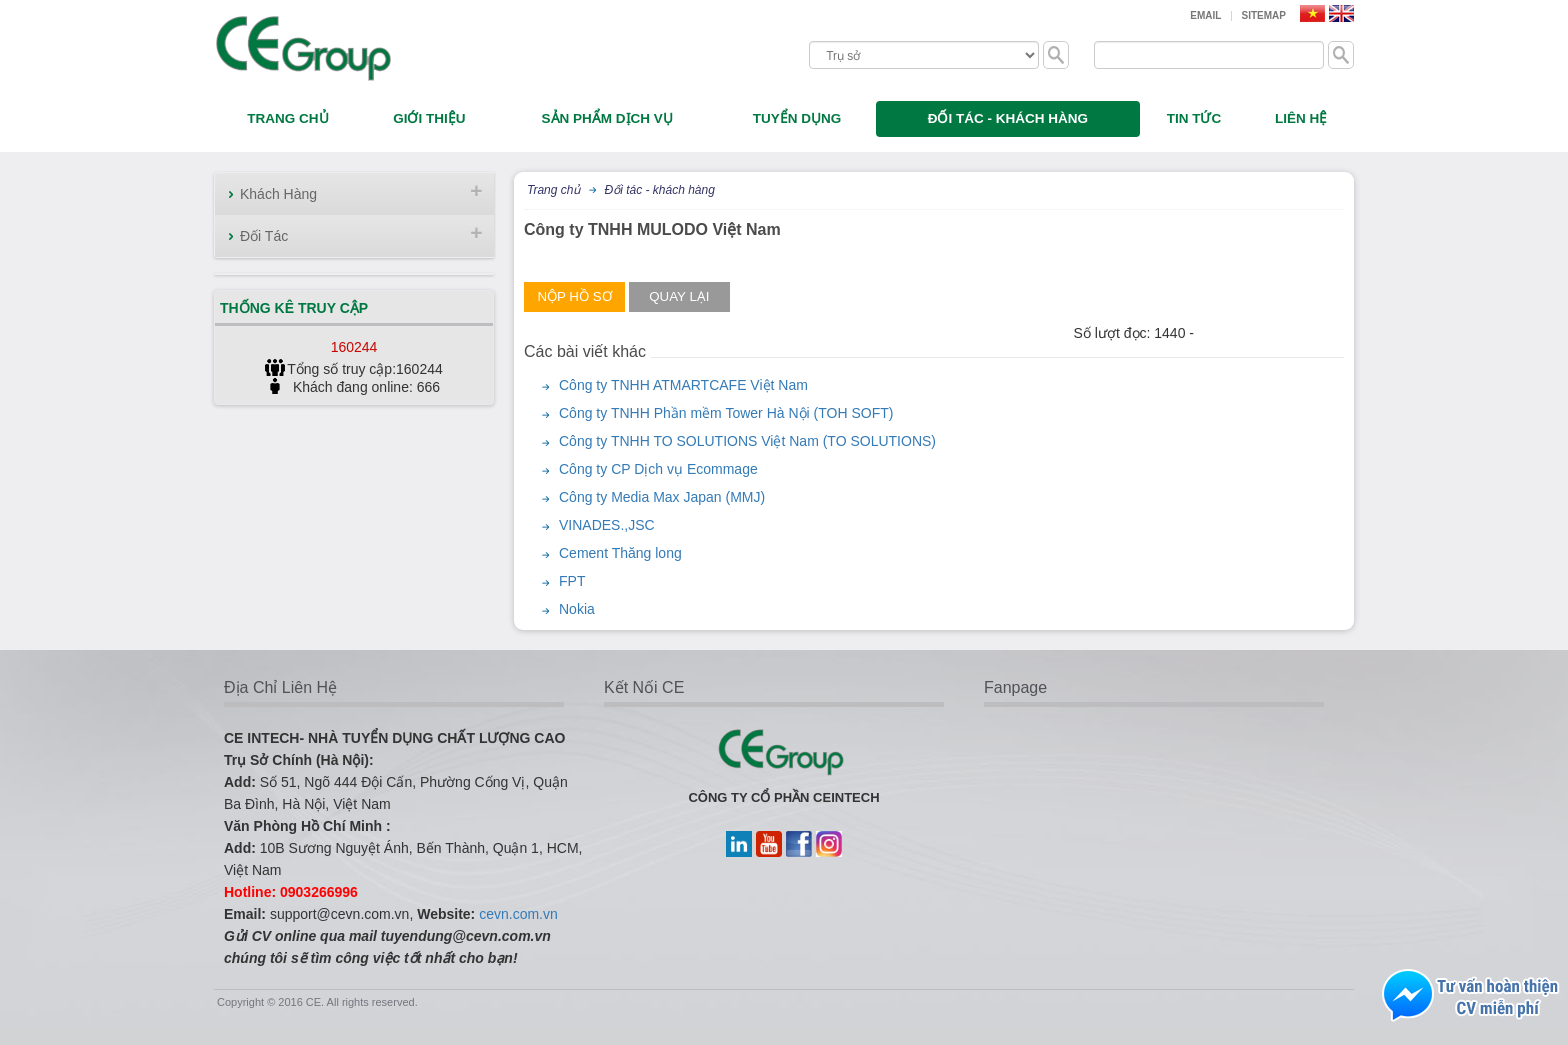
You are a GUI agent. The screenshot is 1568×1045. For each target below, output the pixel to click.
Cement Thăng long (620, 553)
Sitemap (1264, 15)
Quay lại (679, 296)
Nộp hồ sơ (574, 296)
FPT (572, 581)
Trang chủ (553, 190)
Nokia (577, 609)
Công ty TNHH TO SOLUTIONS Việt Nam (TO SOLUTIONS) (747, 441)
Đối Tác (264, 236)
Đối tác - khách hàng (659, 190)
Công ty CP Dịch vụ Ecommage (658, 469)
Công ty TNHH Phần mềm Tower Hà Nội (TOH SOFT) (726, 413)
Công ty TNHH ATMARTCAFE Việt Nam (683, 385)
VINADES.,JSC (607, 525)
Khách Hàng (278, 194)
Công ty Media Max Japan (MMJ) (662, 497)
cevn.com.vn (518, 914)
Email (1205, 15)
